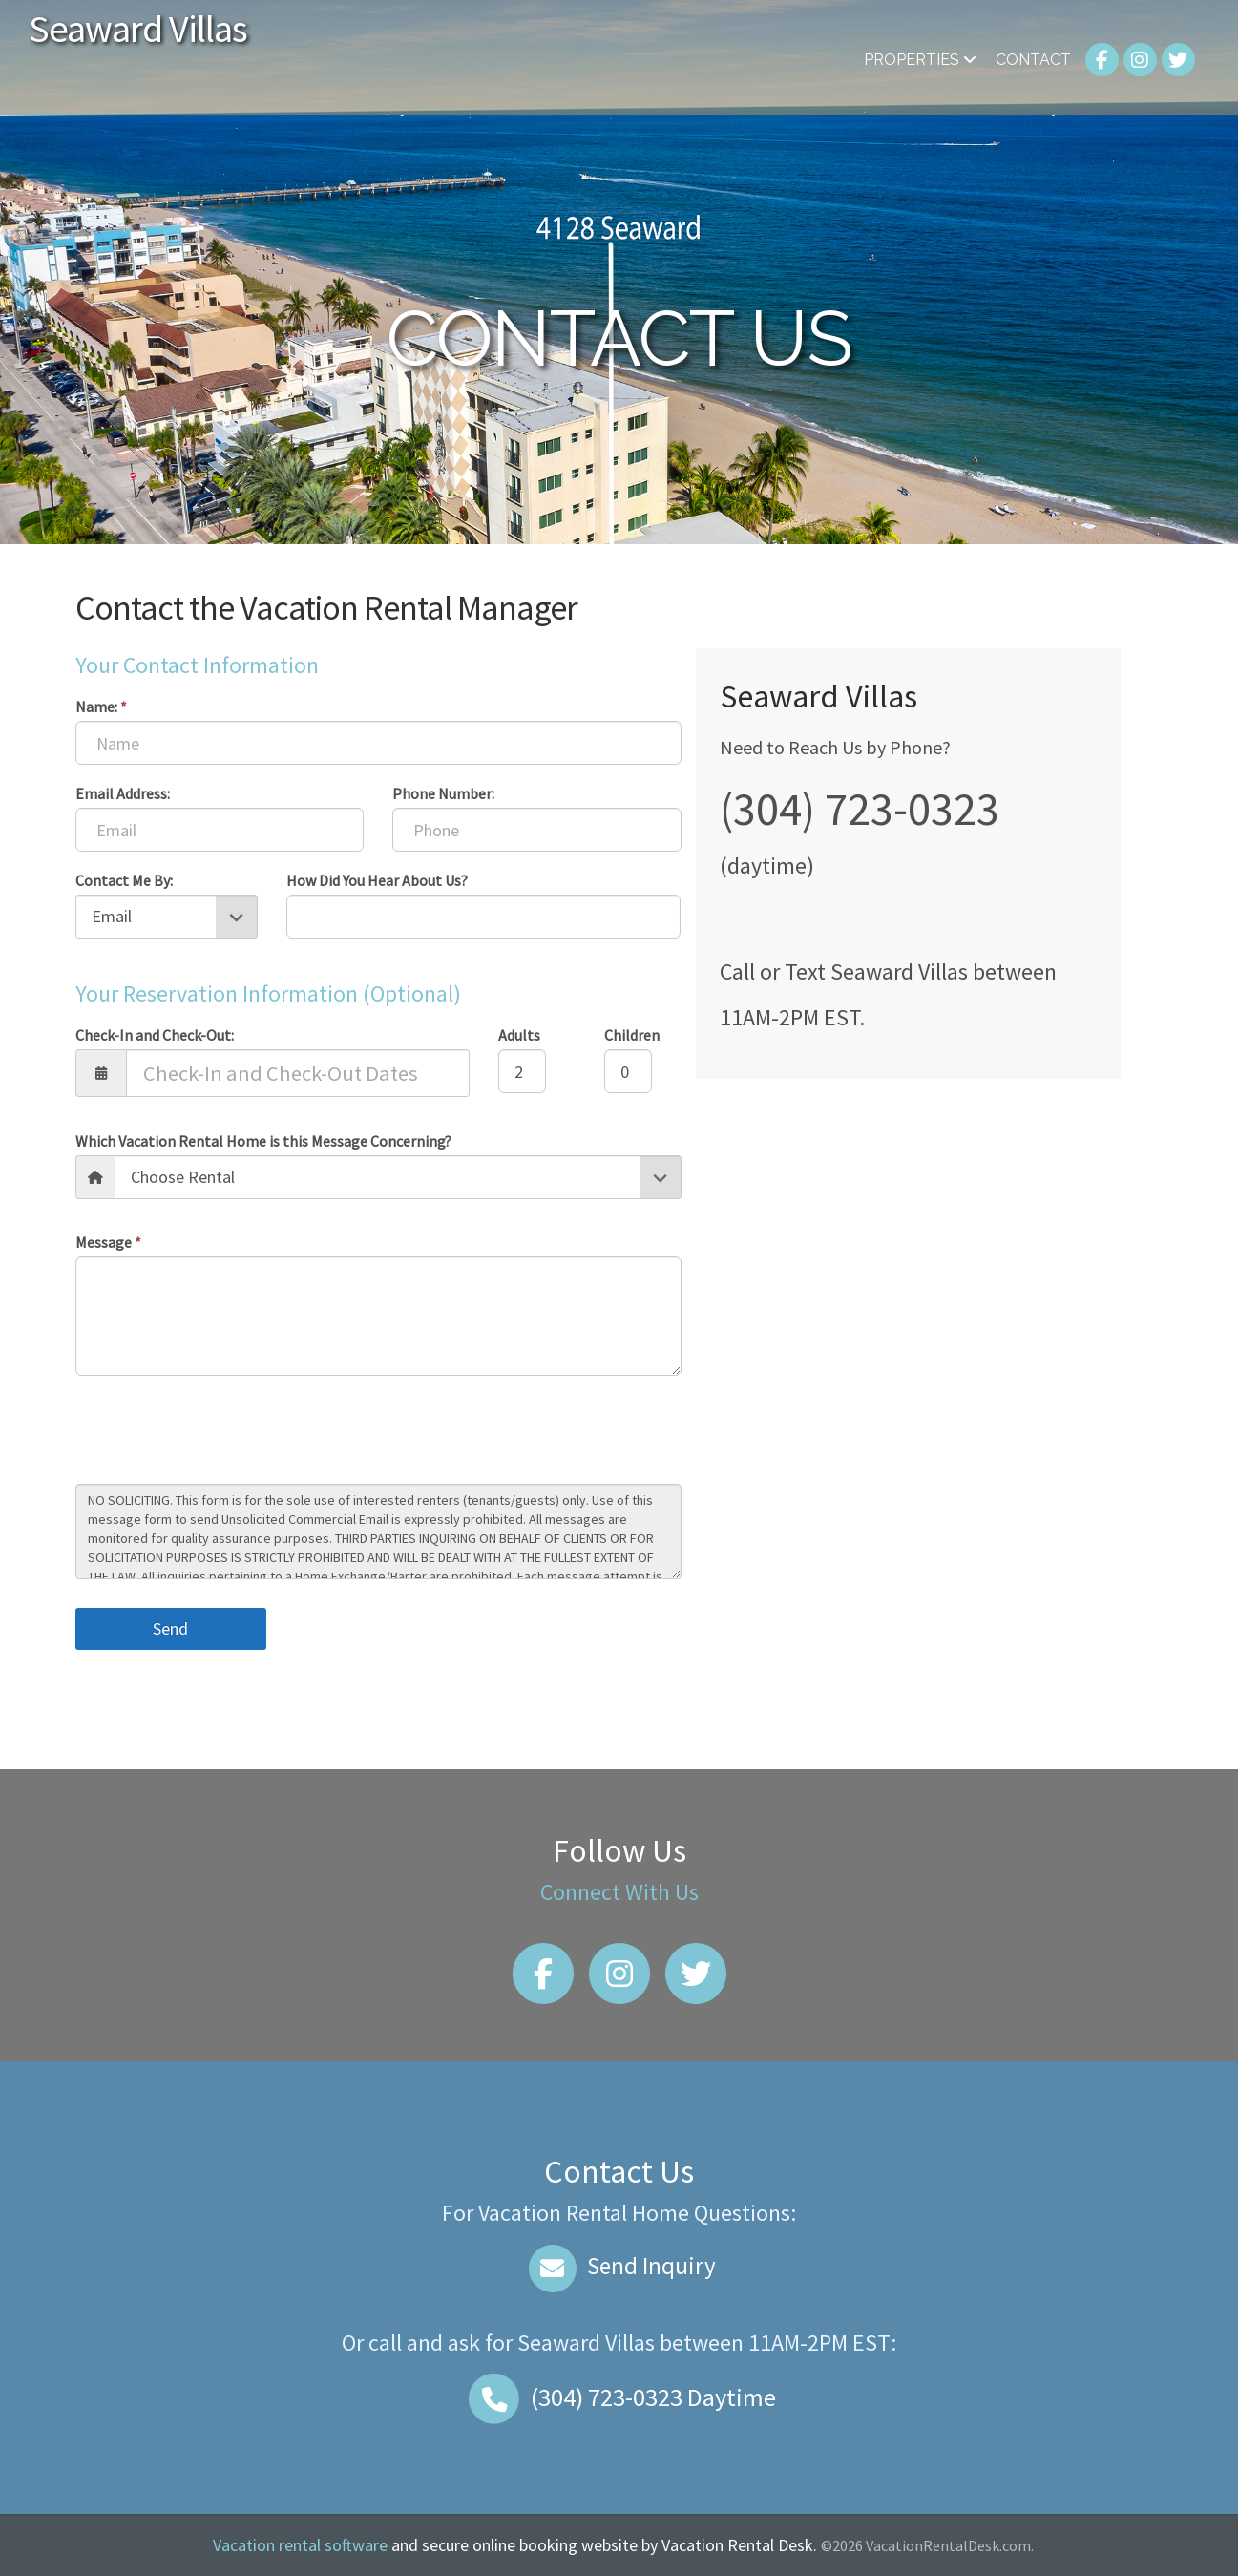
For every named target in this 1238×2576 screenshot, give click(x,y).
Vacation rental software (300, 2545)
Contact (1033, 60)
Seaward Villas (138, 29)
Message (108, 1242)
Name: (101, 706)
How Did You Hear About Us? (377, 880)
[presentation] (220, 1432)
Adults (519, 1035)
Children (632, 1035)
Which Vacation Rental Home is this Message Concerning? (263, 1141)
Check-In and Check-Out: (154, 1035)
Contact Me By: (124, 880)
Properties (920, 60)
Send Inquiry (619, 2265)
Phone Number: (443, 793)
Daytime (619, 2397)
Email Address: (122, 793)
